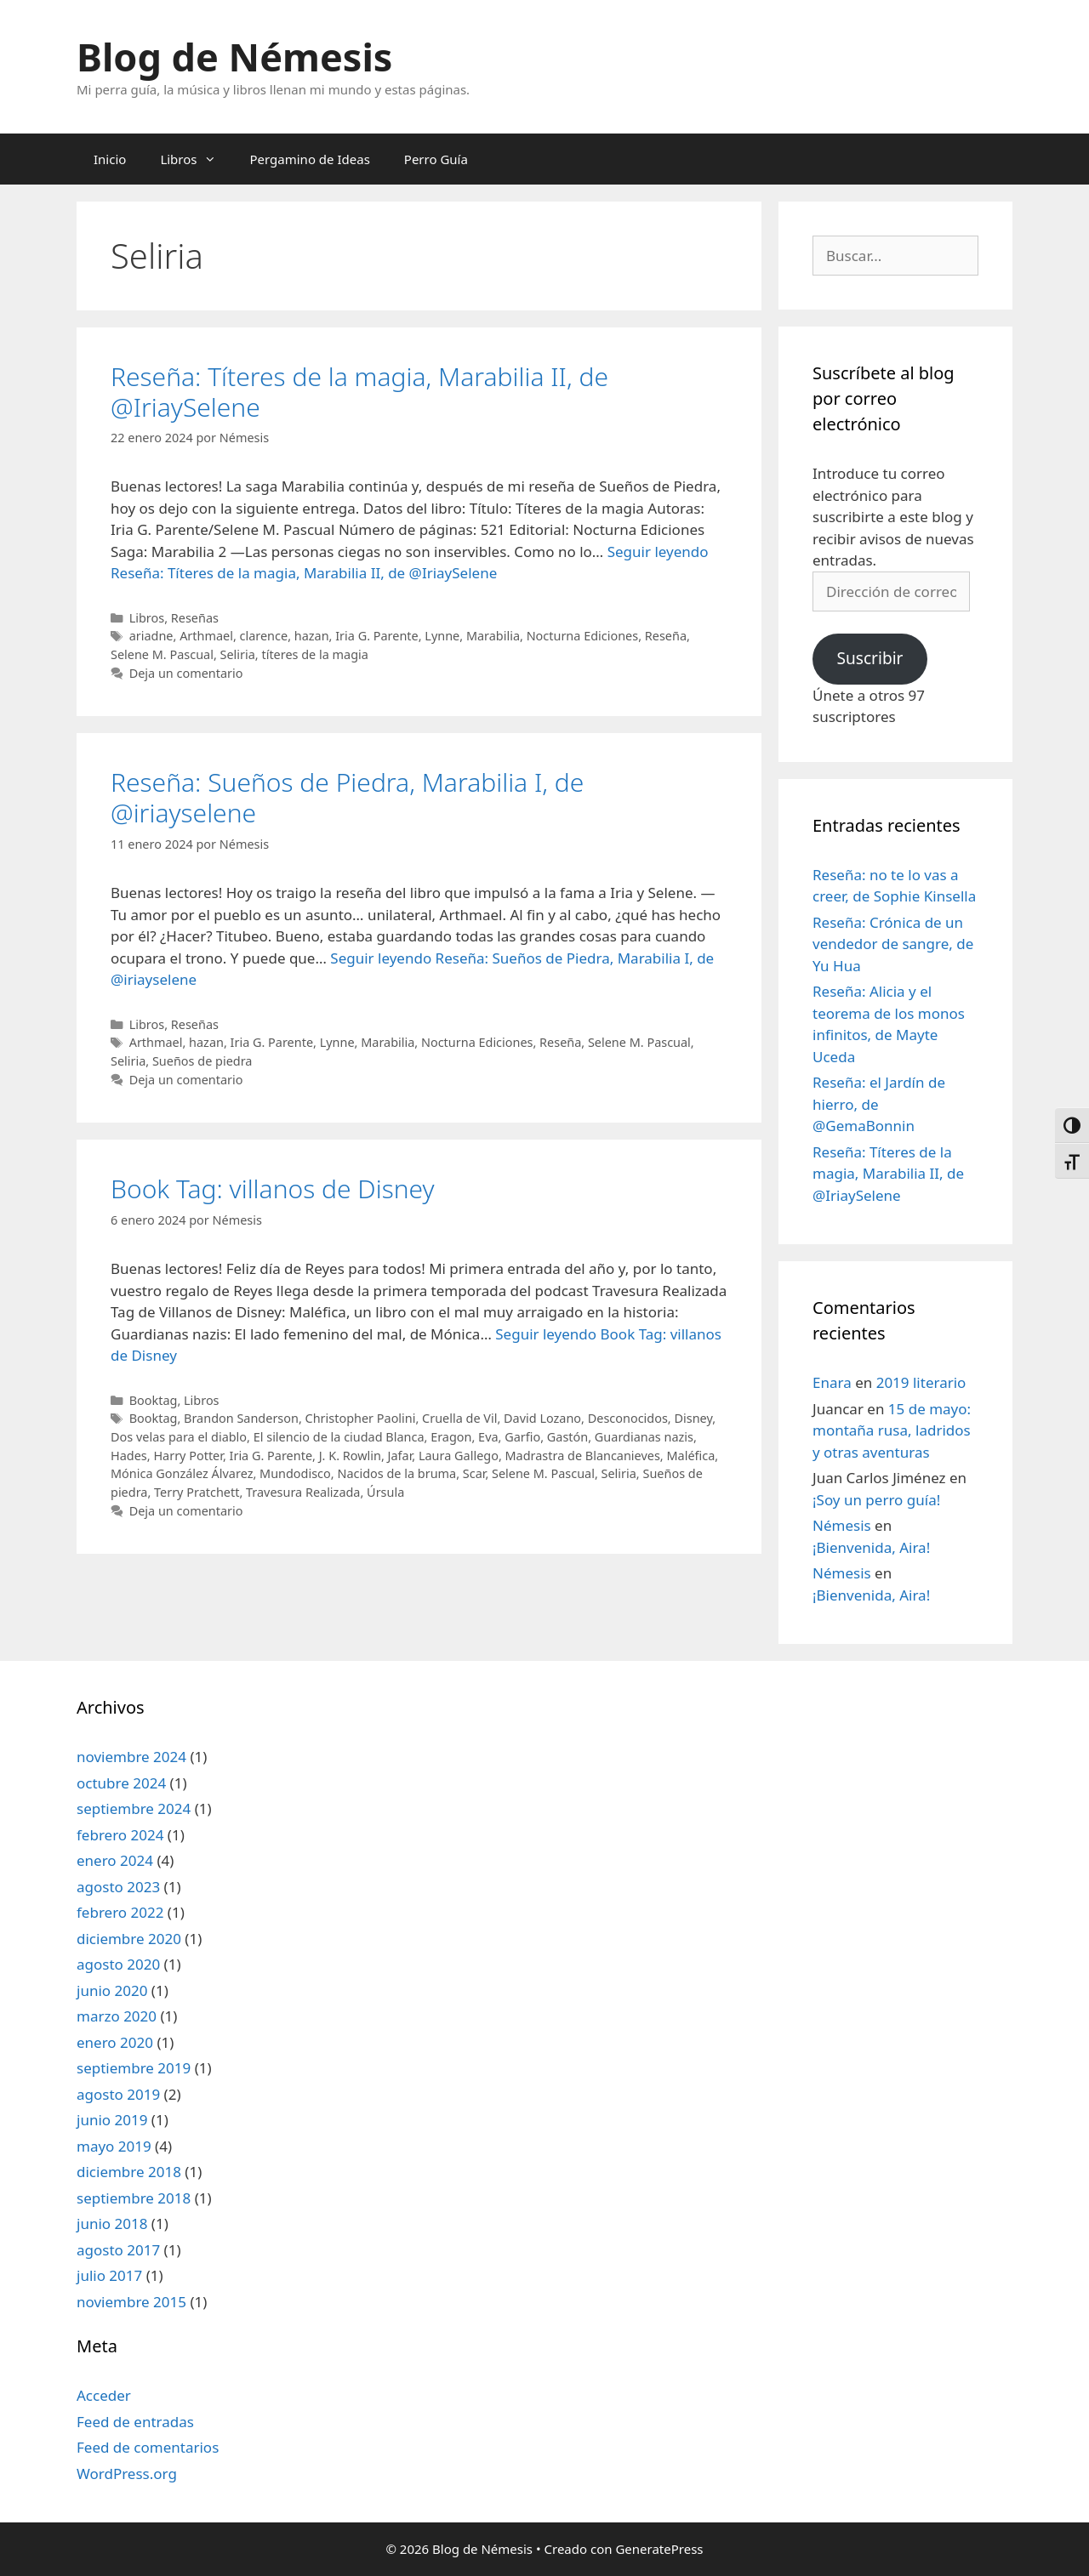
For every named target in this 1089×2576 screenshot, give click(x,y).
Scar (474, 1473)
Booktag (153, 1400)
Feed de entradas (135, 2421)
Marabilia (493, 636)
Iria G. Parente (377, 636)
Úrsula (385, 1492)
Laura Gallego (459, 1455)
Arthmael (206, 636)
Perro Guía (436, 159)
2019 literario (921, 1382)
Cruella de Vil (459, 1418)
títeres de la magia (314, 654)
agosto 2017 (118, 2250)
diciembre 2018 (129, 2171)
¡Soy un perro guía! (876, 1500)
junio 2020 (112, 1990)
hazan (311, 636)
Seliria (237, 654)
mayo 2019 (114, 2146)
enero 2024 (115, 1860)
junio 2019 (112, 2120)
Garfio (522, 1437)
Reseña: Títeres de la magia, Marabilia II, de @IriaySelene (359, 391)
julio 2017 (109, 2275)
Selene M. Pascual (162, 654)
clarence (264, 636)
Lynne (442, 636)
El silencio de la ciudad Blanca (339, 1437)
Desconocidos (628, 1418)
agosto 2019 (118, 2094)
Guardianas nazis (644, 1437)
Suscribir (869, 658)
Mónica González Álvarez (182, 1473)
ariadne (151, 636)
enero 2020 (115, 2042)
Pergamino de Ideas (310, 159)
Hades (129, 1455)
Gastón (567, 1437)
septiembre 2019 (134, 2068)
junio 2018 (112, 2223)
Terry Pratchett (196, 1492)
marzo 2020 (117, 2016)
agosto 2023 (118, 1886)
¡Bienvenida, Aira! (871, 1547)
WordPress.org (127, 2473)
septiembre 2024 (134, 1808)
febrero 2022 (120, 1912)
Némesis (841, 1525)
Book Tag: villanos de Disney (273, 1188)
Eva (488, 1437)
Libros (196, 159)
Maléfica (690, 1455)
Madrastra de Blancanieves (582, 1455)
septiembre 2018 (134, 2198)
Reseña (666, 636)
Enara (832, 1382)
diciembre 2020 (129, 1938)
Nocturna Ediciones (583, 636)
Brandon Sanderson (241, 1418)
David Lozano (542, 1418)
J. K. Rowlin (350, 1455)
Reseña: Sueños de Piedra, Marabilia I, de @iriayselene (347, 797)
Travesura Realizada (303, 1492)
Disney (693, 1418)
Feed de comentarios (148, 2447)
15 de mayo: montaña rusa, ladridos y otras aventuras (891, 1430)
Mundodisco (295, 1473)
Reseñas (195, 618)
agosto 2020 (118, 1964)
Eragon (450, 1437)
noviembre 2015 (131, 2302)
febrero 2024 (120, 1835)
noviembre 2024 (131, 1756)
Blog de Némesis (234, 56)
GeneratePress (659, 2548)
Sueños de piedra (202, 1061)
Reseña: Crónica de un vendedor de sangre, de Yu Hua (892, 944)
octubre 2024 (121, 1783)
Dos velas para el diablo (179, 1437)
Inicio (110, 159)
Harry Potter (188, 1455)
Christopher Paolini (360, 1418)
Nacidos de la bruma (396, 1473)
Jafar (400, 1455)
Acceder (104, 2395)
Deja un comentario (186, 673)
